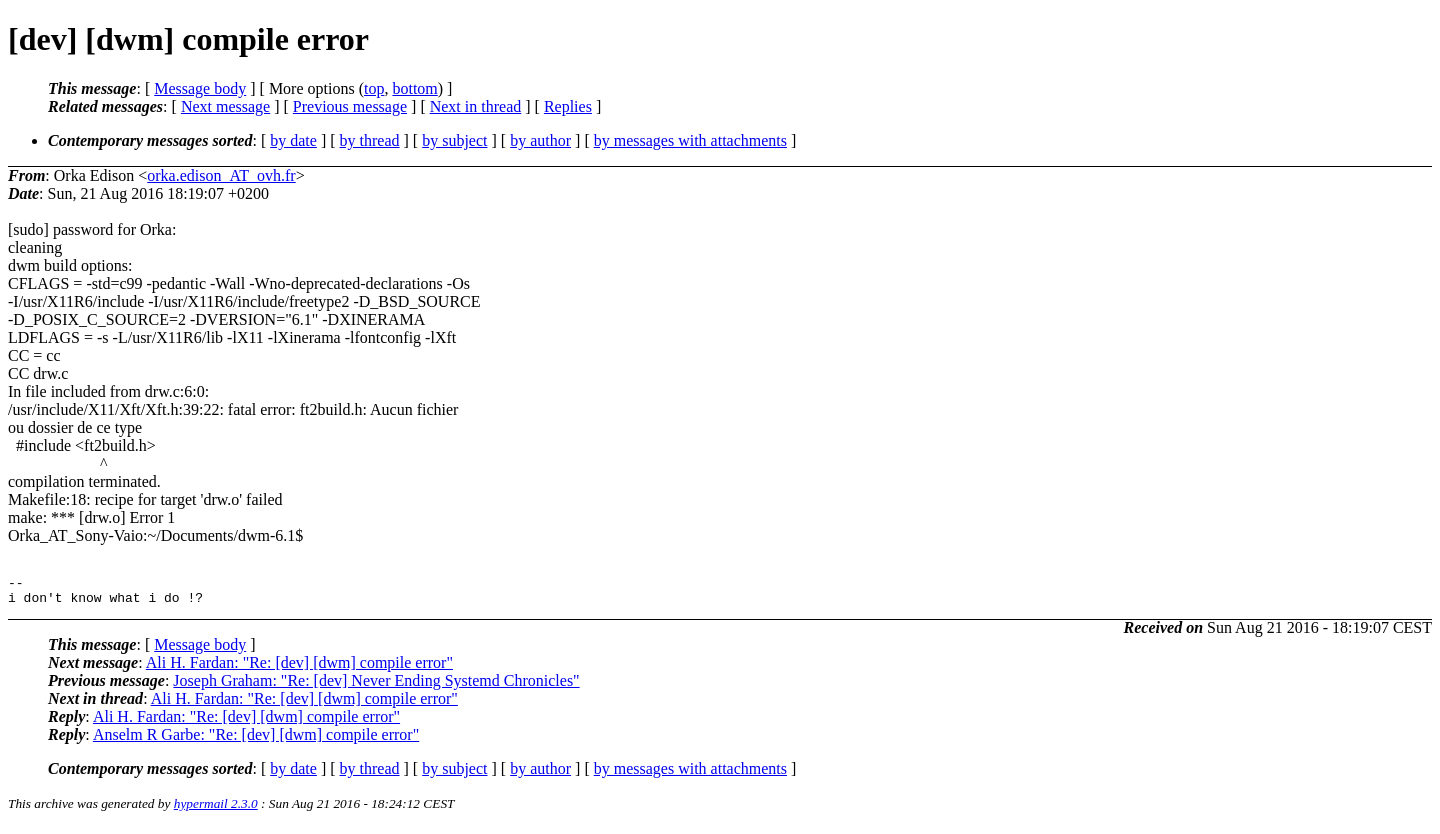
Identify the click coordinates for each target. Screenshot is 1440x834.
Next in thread (476, 106)
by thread (370, 140)
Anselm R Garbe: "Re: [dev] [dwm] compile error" (256, 740)
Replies (568, 106)
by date (293, 140)
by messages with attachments (690, 140)
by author (540, 140)
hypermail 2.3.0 (216, 809)
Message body (200, 88)
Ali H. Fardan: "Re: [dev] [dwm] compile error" (299, 668)
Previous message (350, 106)
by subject (454, 140)
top (374, 88)
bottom (414, 88)
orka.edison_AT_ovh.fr (221, 175)
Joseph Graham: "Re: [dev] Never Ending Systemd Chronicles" (376, 686)
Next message (225, 106)
